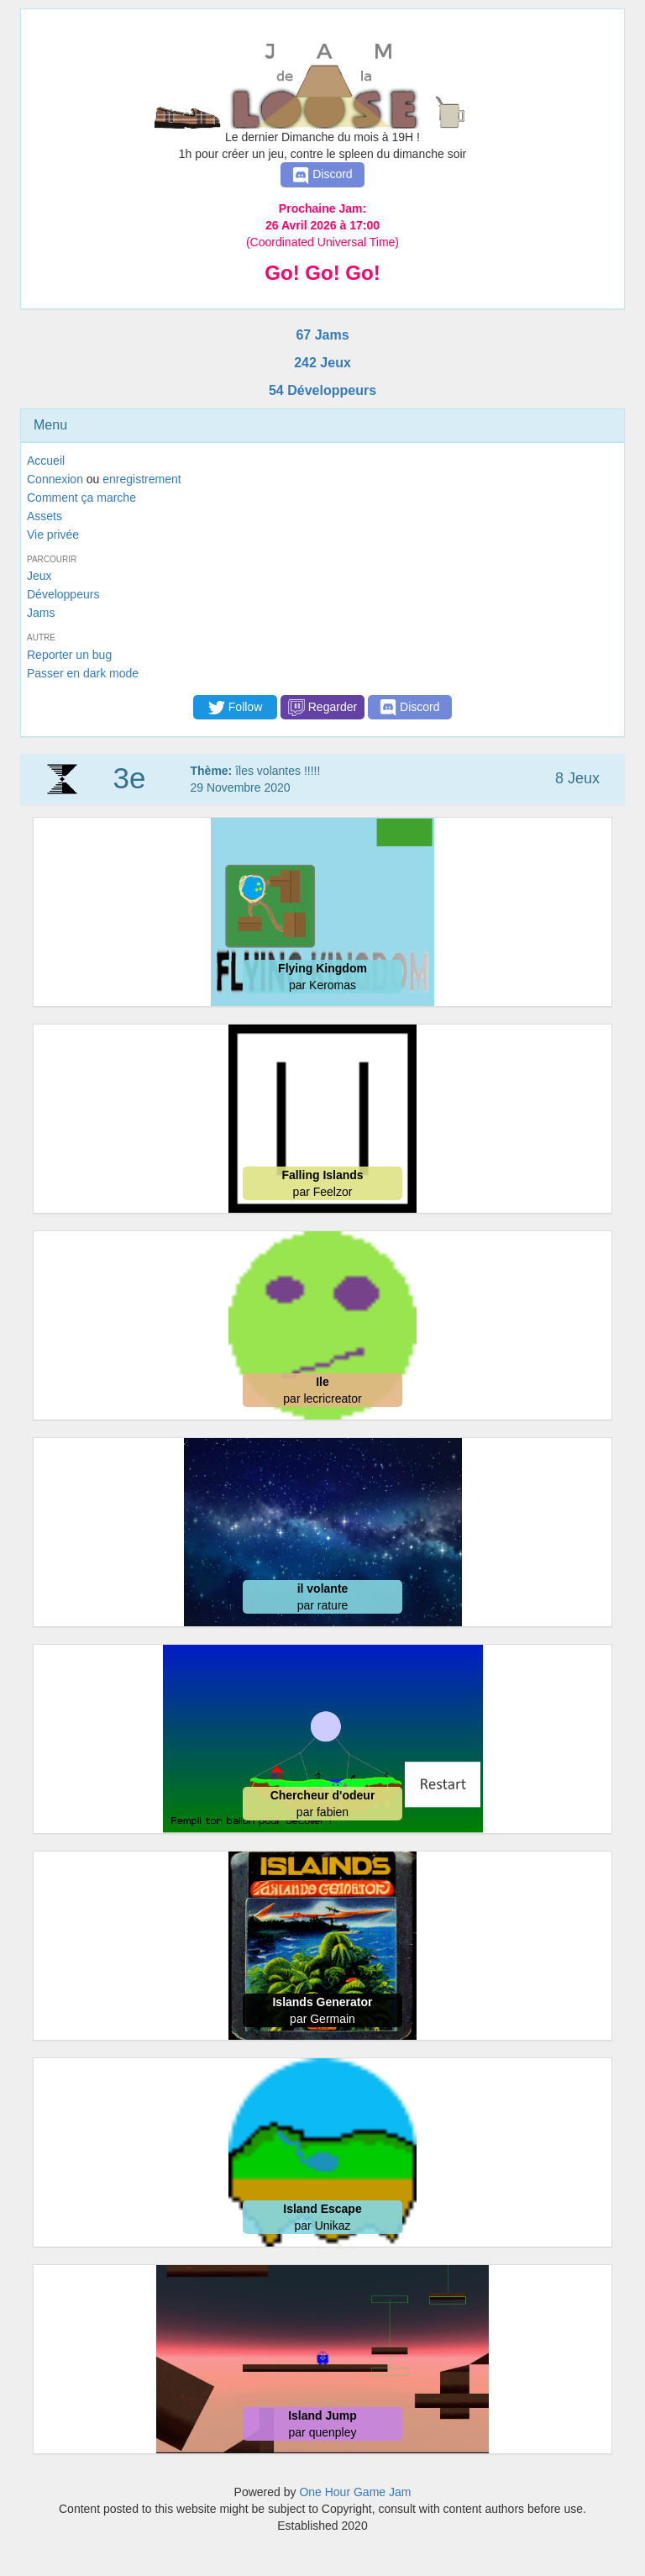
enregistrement (141, 479)
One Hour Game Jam (355, 2492)
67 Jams (322, 335)
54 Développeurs (322, 390)
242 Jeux (322, 363)
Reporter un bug (69, 654)
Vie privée (53, 534)
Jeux (39, 575)
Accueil (46, 460)
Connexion (55, 479)
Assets (44, 516)
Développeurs (63, 594)
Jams (41, 612)
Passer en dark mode (83, 673)
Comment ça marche (81, 497)
